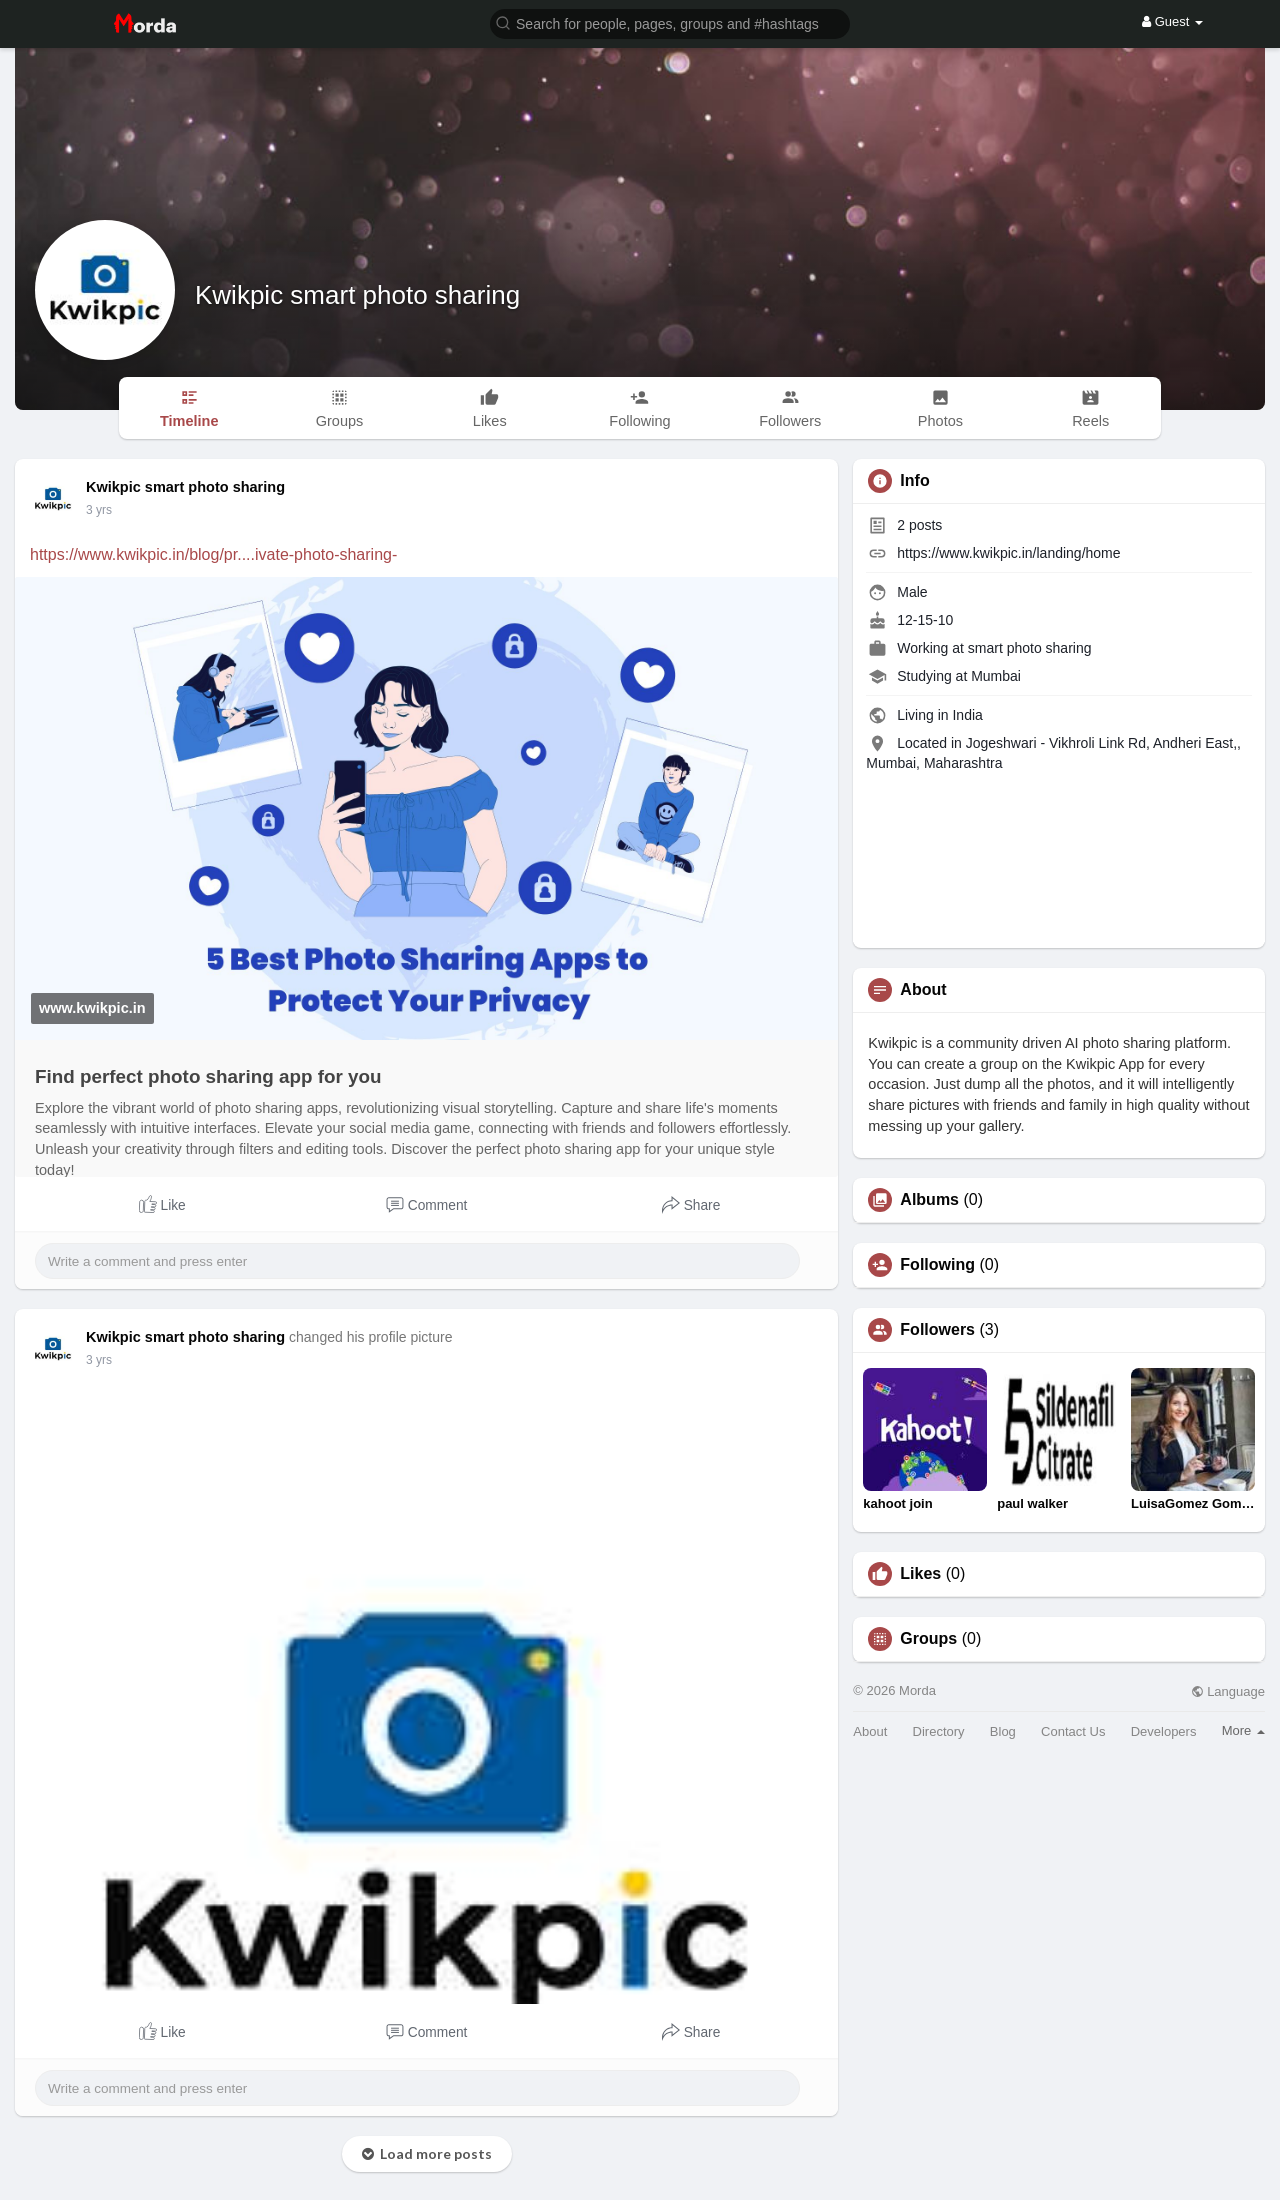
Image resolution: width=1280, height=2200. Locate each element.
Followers (937, 1330)
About (870, 1731)
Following (937, 1265)
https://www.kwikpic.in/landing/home (1008, 553)
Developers (1164, 1731)
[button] (670, 22)
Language (1228, 1691)
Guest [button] (1172, 21)
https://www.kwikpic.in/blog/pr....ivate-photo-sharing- (213, 554)
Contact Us (1073, 1731)
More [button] (1243, 1730)
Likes (920, 1574)
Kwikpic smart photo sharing (357, 295)
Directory (939, 1731)
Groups (928, 1639)
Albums (929, 1200)
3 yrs (99, 510)
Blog (1003, 1731)
